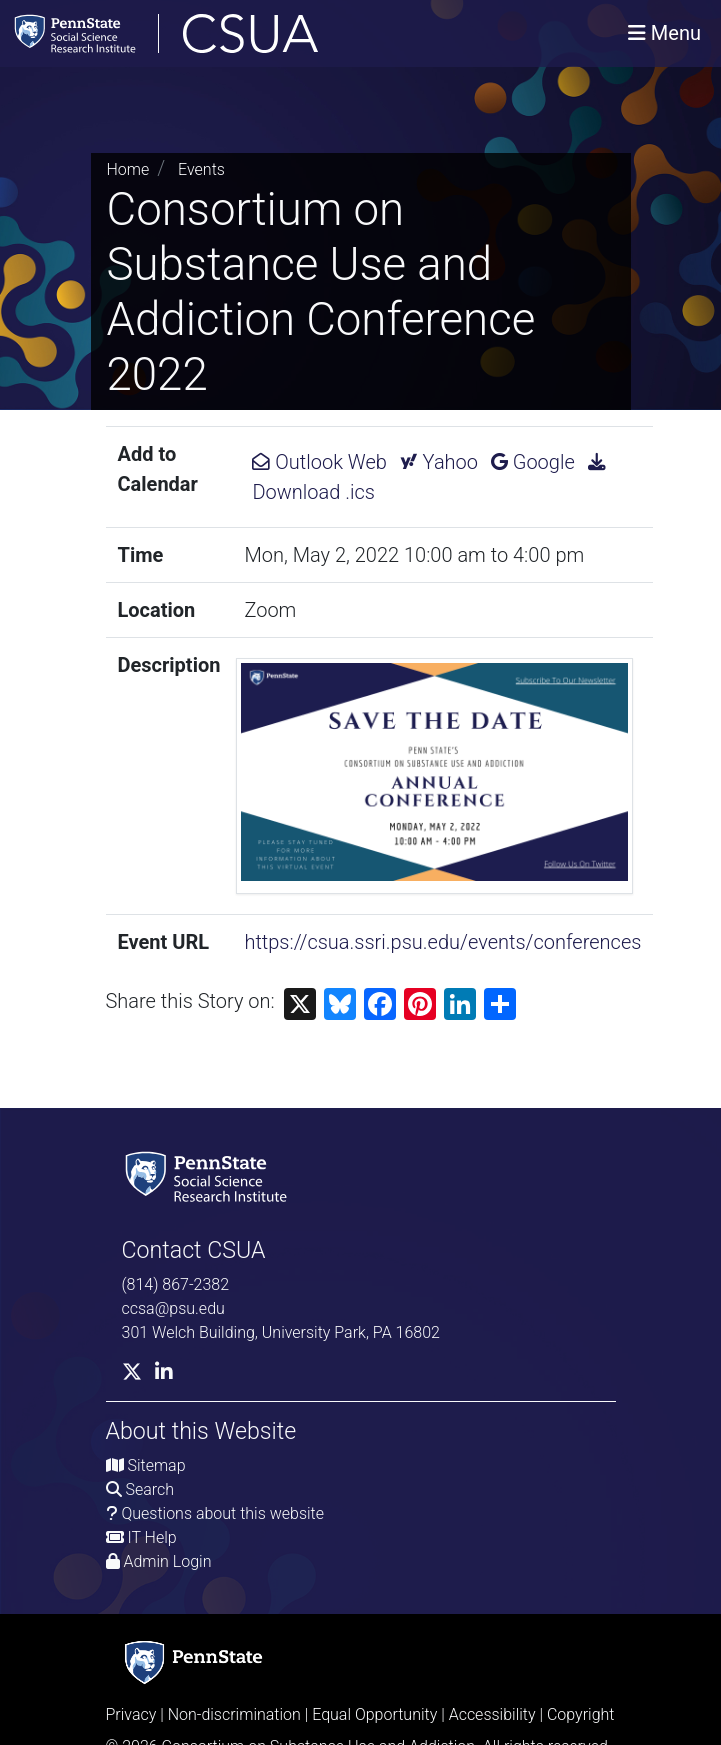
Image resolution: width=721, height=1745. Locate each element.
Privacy (131, 1714)
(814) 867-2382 (176, 1284)
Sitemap (156, 1465)
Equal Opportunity (374, 1714)
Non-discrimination (234, 1714)
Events (201, 169)
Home (128, 169)
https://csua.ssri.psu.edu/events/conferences (442, 942)
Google (533, 462)
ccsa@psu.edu (173, 1308)
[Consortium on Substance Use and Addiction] (231, 33)
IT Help (151, 1537)
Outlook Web (319, 462)
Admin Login (167, 1561)
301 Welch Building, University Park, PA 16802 (281, 1332)
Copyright (581, 1714)
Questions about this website (222, 1513)
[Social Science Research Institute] (210, 1175)
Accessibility (492, 1714)
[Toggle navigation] (664, 33)
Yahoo (439, 462)
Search (149, 1489)
